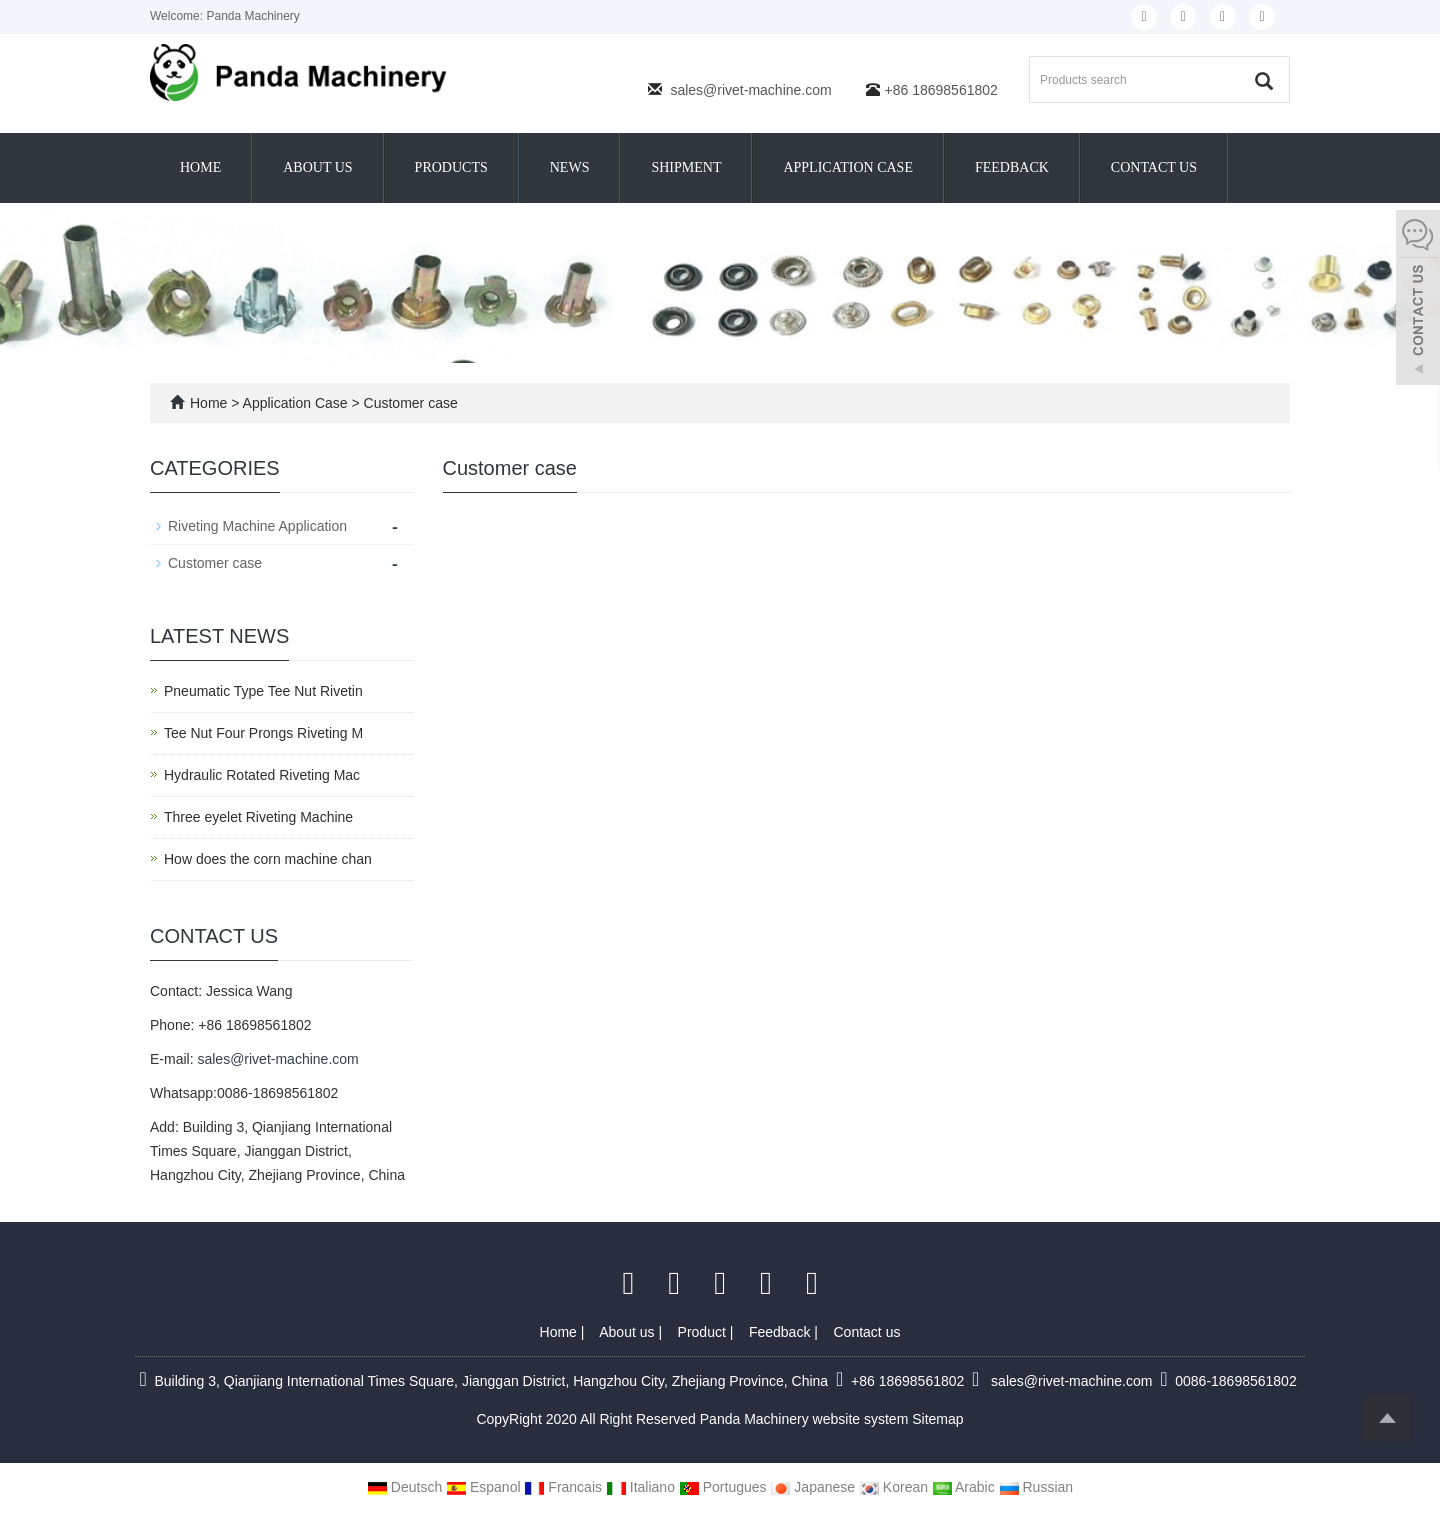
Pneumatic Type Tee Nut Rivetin (263, 691)
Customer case (409, 403)
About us (317, 167)
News (570, 167)
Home (200, 167)
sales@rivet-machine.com (750, 90)
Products (451, 167)
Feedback (1012, 167)
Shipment (686, 167)
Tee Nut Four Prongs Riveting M (263, 733)
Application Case (848, 167)
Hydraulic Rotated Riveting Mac (262, 775)
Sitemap (937, 1419)
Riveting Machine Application (257, 526)
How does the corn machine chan (268, 859)
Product (704, 1332)
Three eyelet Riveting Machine (258, 817)
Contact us (1154, 167)
